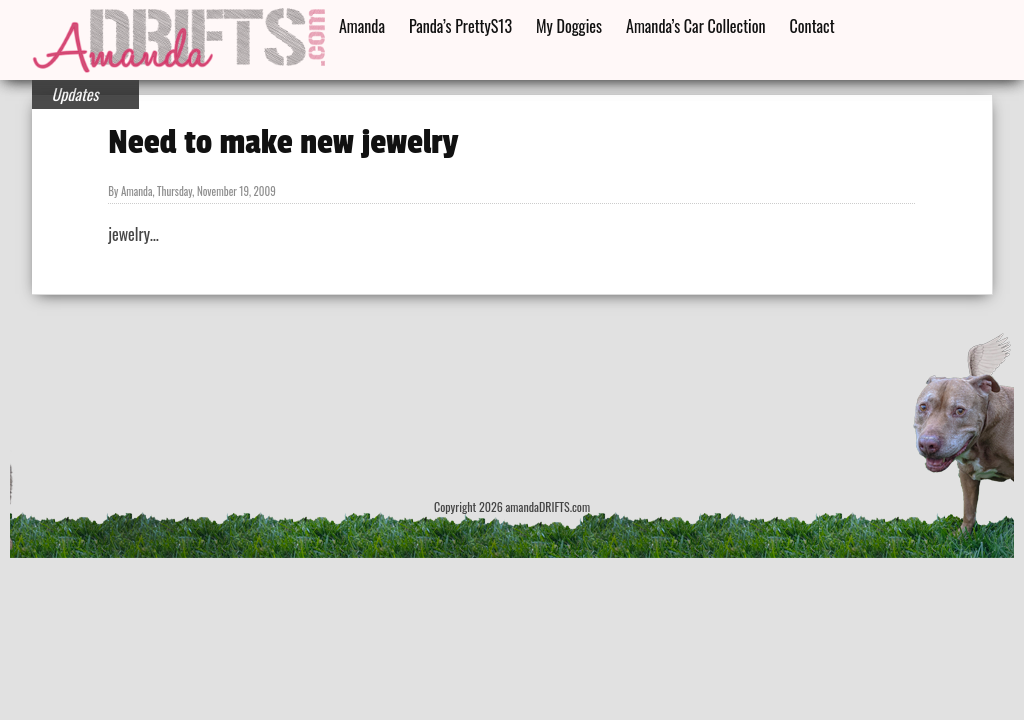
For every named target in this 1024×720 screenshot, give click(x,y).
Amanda (362, 26)
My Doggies (569, 26)
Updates (75, 94)
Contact (812, 26)
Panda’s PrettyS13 (460, 26)
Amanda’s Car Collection (695, 26)
